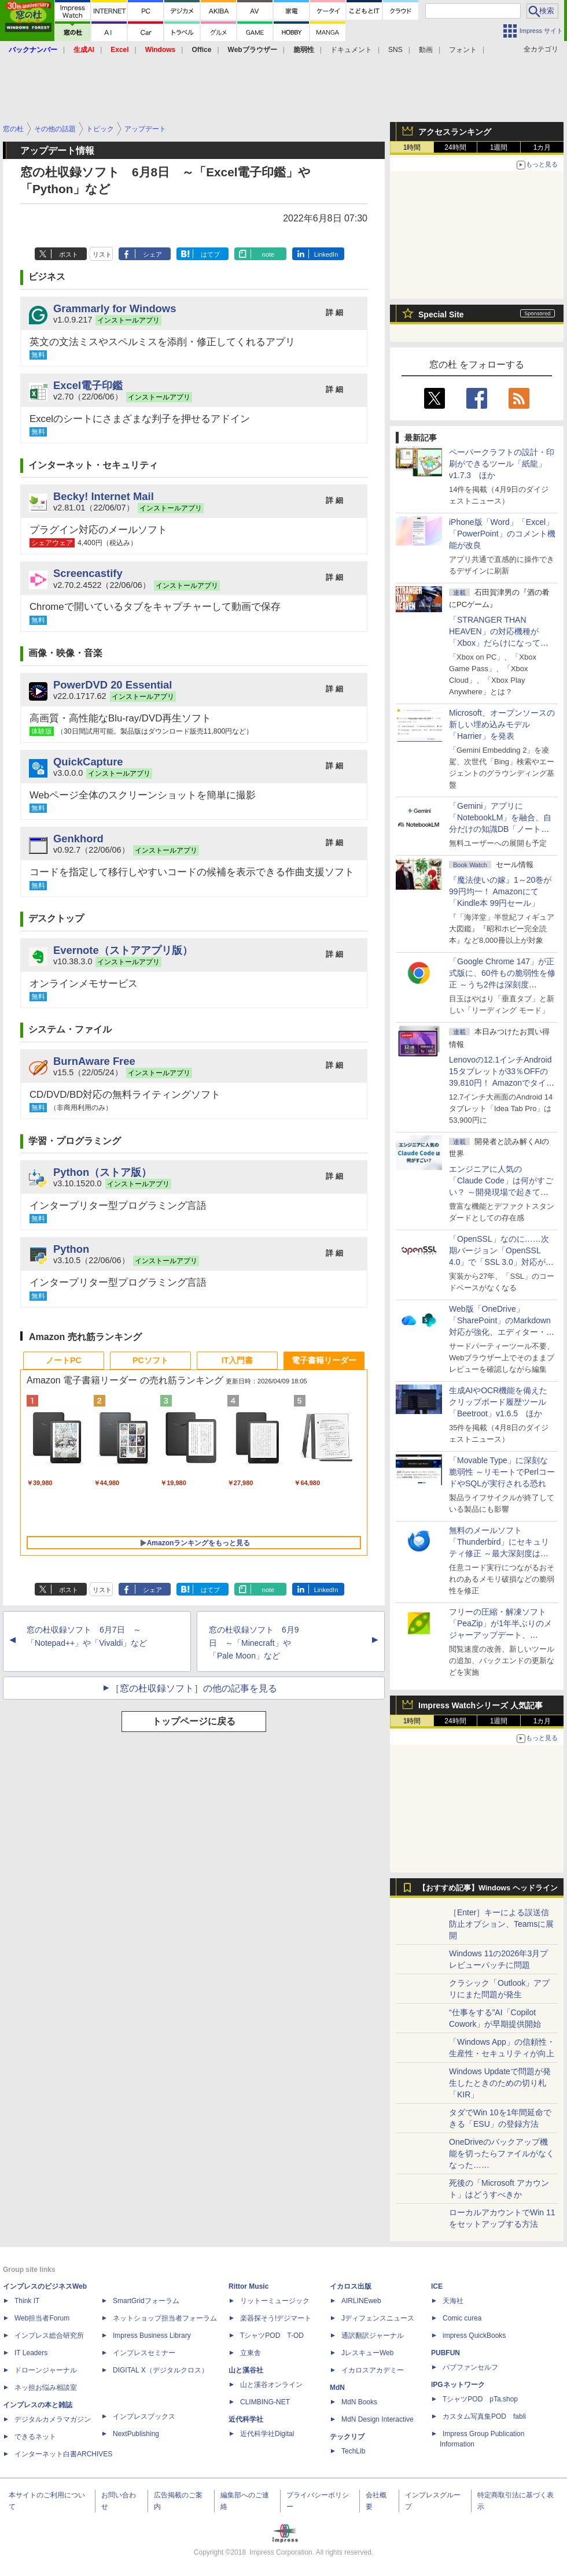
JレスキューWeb (367, 2353)
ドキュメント (351, 50)
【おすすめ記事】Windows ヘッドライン (488, 1888)
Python (71, 1249)
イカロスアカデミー (372, 2370)
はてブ (210, 254)
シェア (152, 254)
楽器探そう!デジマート (275, 2318)
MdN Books (359, 2402)
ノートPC (63, 1360)
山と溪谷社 (246, 2370)
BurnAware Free (94, 1061)
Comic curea (462, 2318)
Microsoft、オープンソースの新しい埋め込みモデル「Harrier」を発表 (502, 724)
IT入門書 (237, 1360)
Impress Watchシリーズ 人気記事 (480, 1705)
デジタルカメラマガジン (52, 2419)
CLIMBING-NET (265, 2402)
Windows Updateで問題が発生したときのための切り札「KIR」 (500, 2083)
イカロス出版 (350, 2286)
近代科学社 (246, 2419)
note (268, 254)
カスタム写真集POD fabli (484, 2416)
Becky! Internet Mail (103, 496)
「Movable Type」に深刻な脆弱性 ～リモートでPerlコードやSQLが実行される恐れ (502, 1472)
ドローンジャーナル (45, 2370)
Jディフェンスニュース (377, 2318)
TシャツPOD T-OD (272, 2335)
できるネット (35, 2437)
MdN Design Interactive (377, 2419)
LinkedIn (326, 254)
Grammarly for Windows (114, 308)
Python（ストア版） (102, 1172)
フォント (463, 50)
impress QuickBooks (474, 2335)
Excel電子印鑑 (88, 385)
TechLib (353, 2451)
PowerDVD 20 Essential (112, 685)
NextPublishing (136, 2434)
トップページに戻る (193, 1721)
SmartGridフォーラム (146, 2301)
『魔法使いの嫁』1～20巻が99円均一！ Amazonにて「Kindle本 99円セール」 (500, 891)
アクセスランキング (454, 131)
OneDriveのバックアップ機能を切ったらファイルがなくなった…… (501, 2153)
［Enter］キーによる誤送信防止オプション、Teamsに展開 (501, 1924)
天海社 (453, 2301)
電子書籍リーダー (324, 1360)
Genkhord (78, 838)
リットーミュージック (275, 2301)
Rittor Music (248, 2286)
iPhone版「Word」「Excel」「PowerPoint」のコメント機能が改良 (502, 533)
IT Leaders (30, 2353)
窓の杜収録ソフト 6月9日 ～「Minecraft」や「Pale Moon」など (254, 1643)
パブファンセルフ (470, 2367)
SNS (395, 50)
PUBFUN (445, 2353)
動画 (426, 50)
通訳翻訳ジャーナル (372, 2335)
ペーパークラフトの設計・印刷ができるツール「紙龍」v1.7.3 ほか (501, 463)
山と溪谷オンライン (271, 2385)
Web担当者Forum (41, 2318)
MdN (337, 2387)
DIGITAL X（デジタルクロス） (160, 2370)
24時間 (455, 147)
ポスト (68, 254)
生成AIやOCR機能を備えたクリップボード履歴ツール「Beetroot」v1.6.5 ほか (498, 1402)
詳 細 (334, 312)
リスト (102, 254)
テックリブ (347, 2437)
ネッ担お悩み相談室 (45, 2387)
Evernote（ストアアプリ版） (123, 950)
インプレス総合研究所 (49, 2335)
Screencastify (88, 573)
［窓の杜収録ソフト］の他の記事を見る (194, 1688)
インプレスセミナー (144, 2353)
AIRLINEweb (361, 2301)
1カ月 (542, 147)
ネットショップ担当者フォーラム (165, 2318)
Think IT (26, 2301)
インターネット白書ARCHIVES (63, 2454)
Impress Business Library (152, 2335)
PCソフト (150, 1360)
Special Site (441, 314)
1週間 (499, 147)
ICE (437, 2286)
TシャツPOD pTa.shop (480, 2399)
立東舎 (250, 2353)
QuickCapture (88, 762)
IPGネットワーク (458, 2385)
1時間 (412, 147)
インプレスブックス (144, 2416)
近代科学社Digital (267, 2434)
